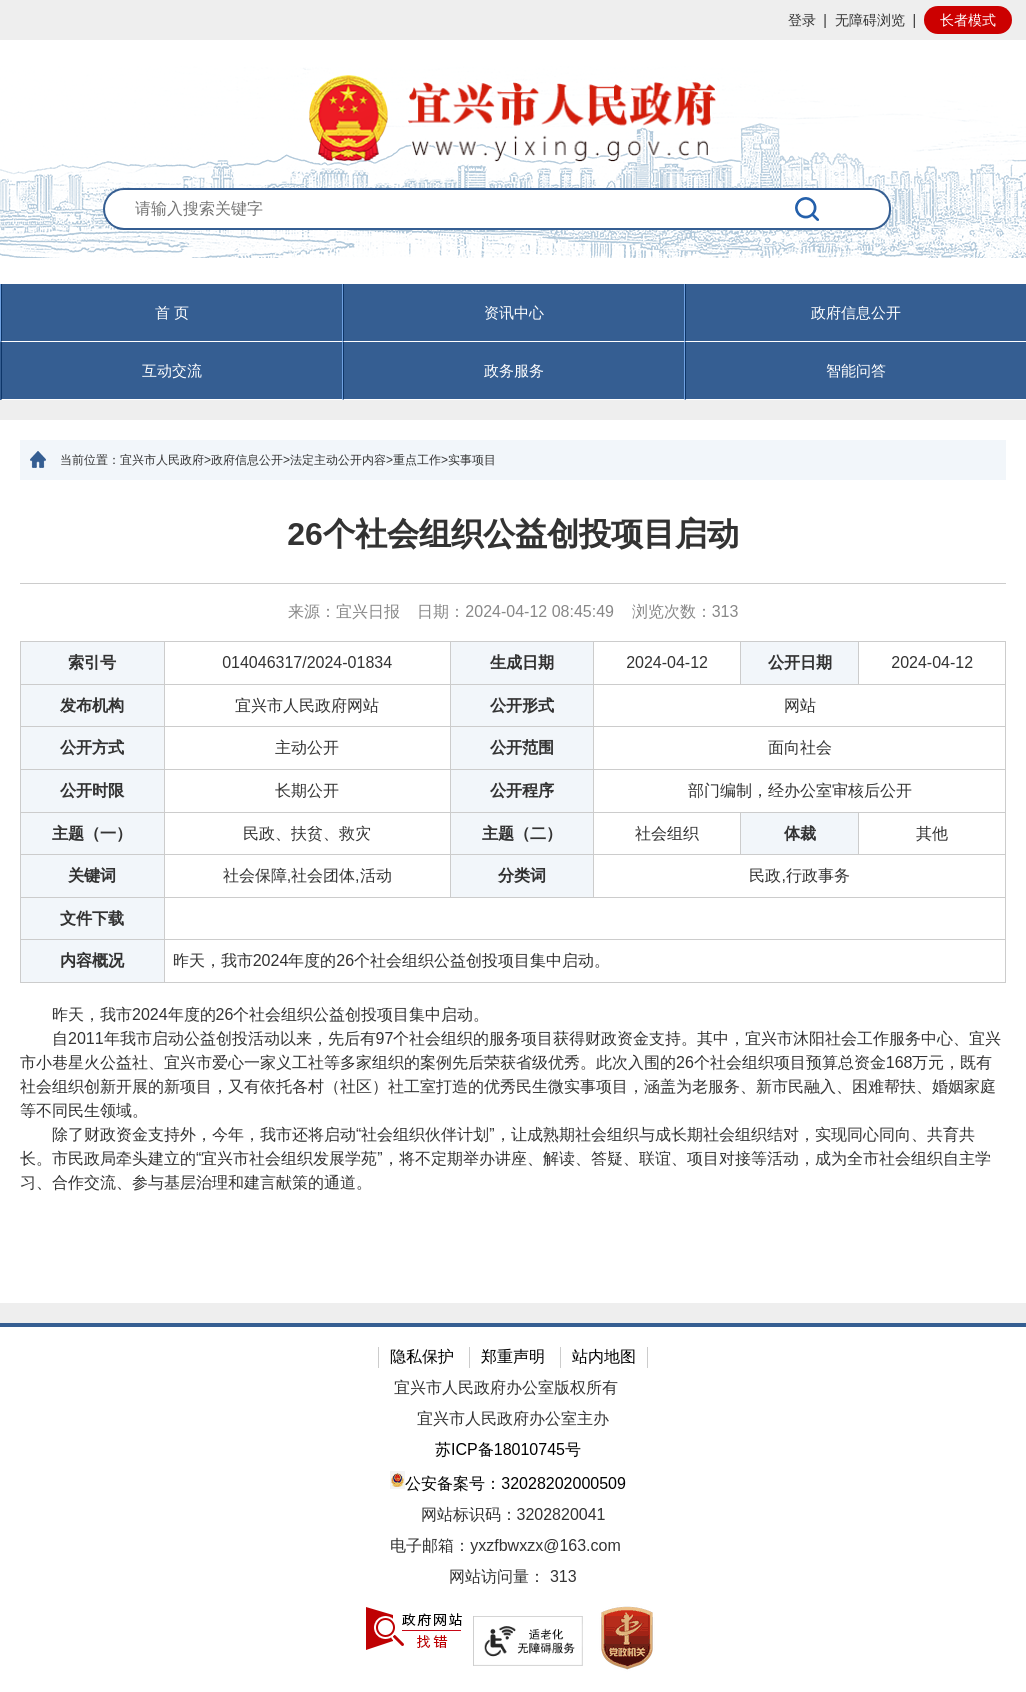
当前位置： (90, 460)
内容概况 (92, 960)
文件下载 (92, 918)
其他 (932, 833)
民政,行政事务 (799, 875)
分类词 (522, 875)
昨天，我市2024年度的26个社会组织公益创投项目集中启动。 (391, 960)
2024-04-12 (667, 662)
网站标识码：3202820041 (513, 1514)
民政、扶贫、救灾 (307, 833)
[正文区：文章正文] (513, 891)
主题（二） (522, 833)
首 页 (172, 312)
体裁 (800, 833)
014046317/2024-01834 (307, 662)
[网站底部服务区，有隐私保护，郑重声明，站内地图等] (513, 1507)
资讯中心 (514, 312)
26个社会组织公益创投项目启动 (513, 534)
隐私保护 (422, 1356)
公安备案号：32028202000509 (508, 1481)
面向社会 (800, 747)
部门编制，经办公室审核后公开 (800, 790)
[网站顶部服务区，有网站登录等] (513, 20)
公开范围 (522, 747)
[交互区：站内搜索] (513, 235)
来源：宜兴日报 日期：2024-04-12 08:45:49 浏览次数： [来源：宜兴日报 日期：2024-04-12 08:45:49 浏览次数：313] (513, 611)
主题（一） (92, 833)
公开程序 (522, 790)
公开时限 (92, 790)
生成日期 (522, 662)
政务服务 (514, 370)
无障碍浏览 (870, 20)
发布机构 (92, 705)
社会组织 (667, 833)
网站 (800, 705)
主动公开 (307, 747)
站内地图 (604, 1356)
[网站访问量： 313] (513, 1577)
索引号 (92, 662)
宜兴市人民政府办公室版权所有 (506, 1387)
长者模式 (968, 20)
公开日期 (800, 662)
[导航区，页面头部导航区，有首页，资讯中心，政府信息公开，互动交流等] (513, 342)
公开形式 (522, 705)
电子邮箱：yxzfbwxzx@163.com (505, 1545)
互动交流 (172, 370)
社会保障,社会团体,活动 (307, 875)
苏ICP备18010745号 (508, 1449)
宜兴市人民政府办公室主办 (513, 1418)
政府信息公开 (856, 312)
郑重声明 (513, 1356)
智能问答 (856, 370)
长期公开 (307, 790)
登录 (802, 20)
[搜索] (808, 209)
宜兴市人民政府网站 (307, 705)
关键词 (92, 875)
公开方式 (92, 747)
